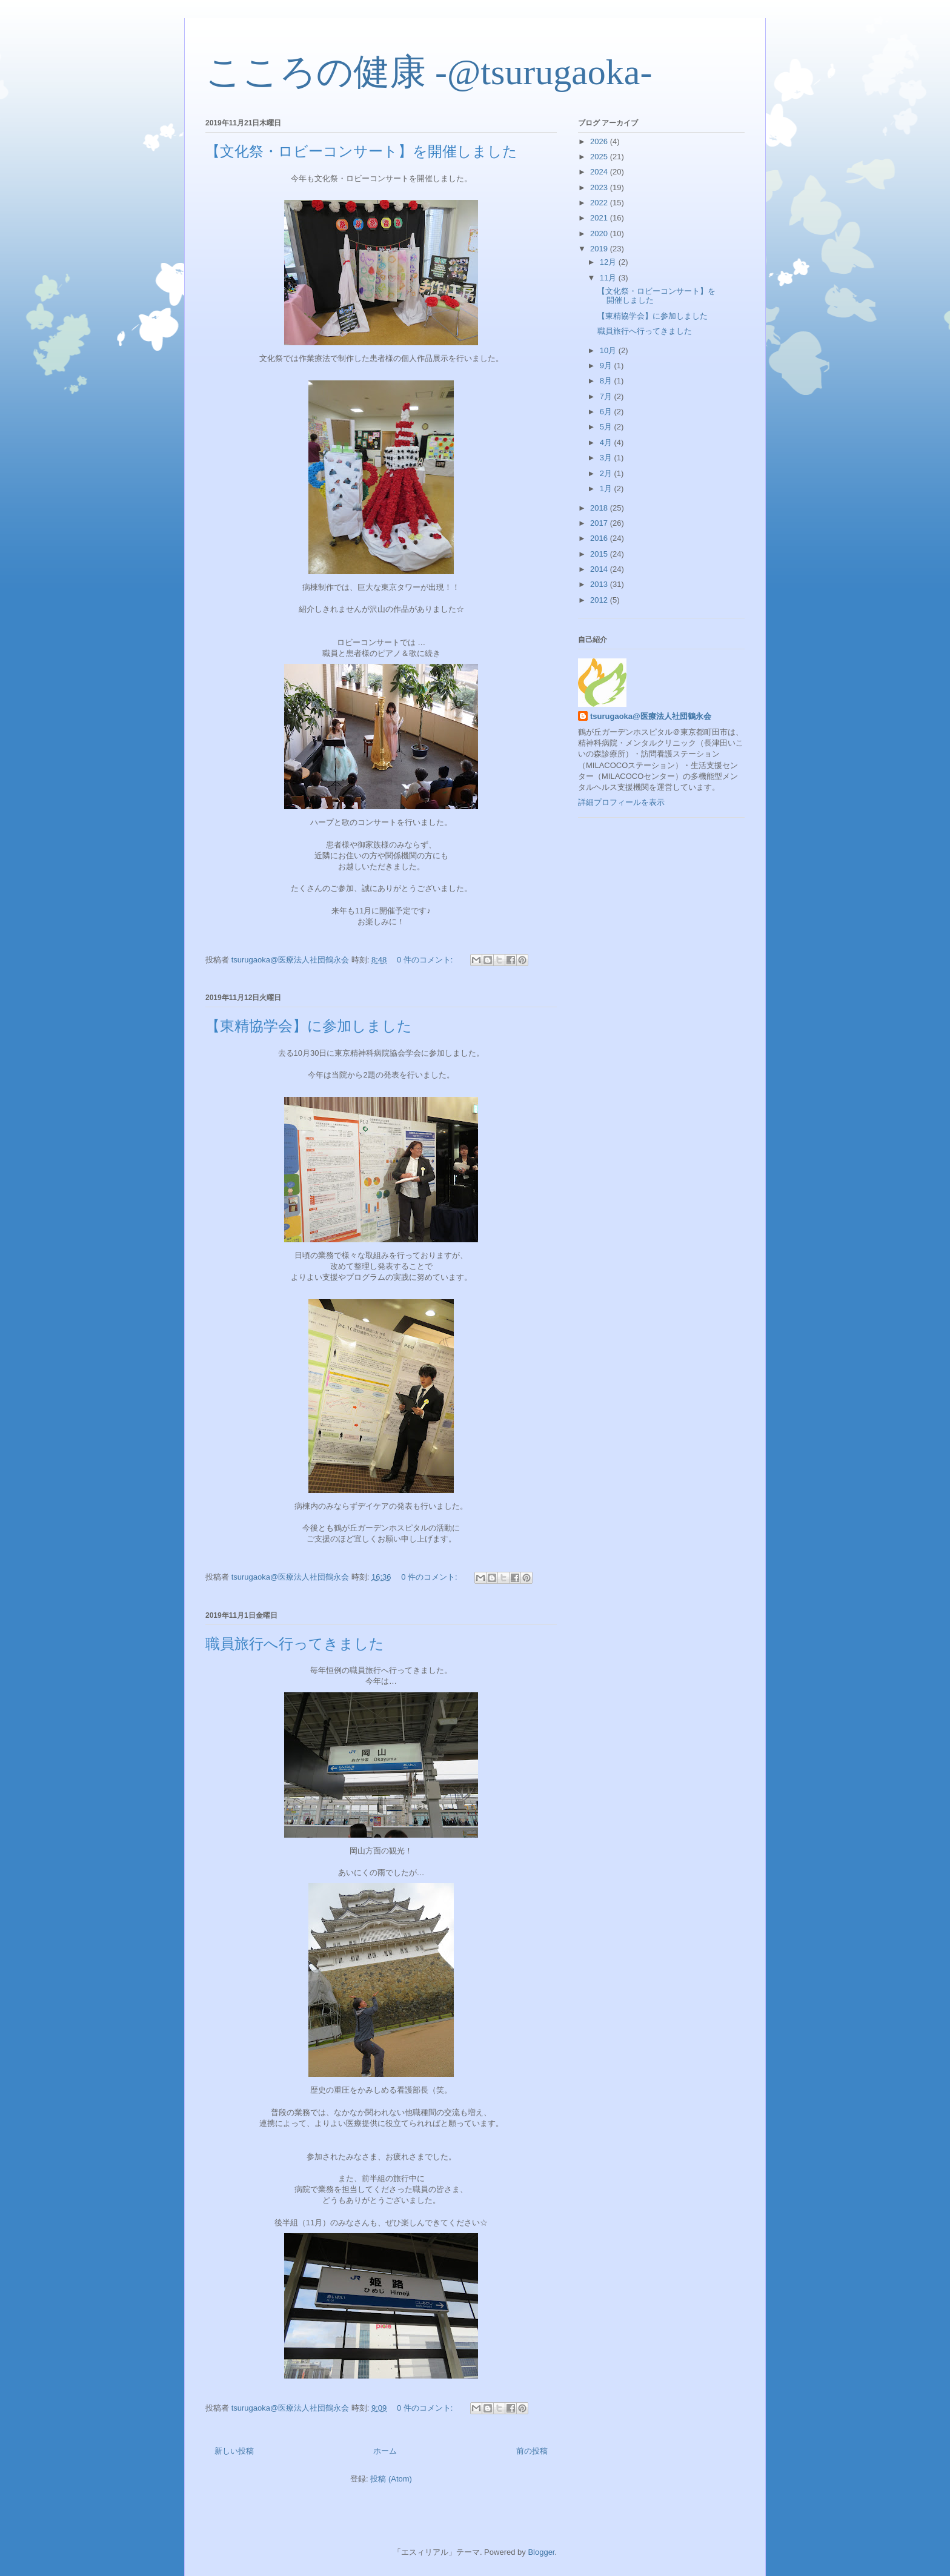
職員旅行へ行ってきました (294, 1644)
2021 (600, 217)
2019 (600, 248)
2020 (600, 233)
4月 (607, 442)
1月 (607, 488)
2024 (600, 171)
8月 (607, 380)
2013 (600, 584)
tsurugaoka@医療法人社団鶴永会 (650, 716)
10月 (609, 350)
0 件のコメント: (426, 959)
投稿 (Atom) (391, 2478)
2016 (600, 538)
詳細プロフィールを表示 (621, 802)
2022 (600, 202)
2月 (607, 473)
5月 (607, 426)
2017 (600, 523)
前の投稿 (532, 2450)
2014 (600, 569)
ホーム (385, 2450)
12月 (609, 262)
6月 (607, 411)
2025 (600, 156)
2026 (600, 141)
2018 (600, 507)
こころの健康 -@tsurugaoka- (428, 72)
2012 (600, 599)
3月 (607, 457)
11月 (609, 277)
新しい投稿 (234, 2450)
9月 (607, 365)
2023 (600, 187)
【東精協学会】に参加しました (308, 1026)
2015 (600, 553)
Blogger (541, 2552)
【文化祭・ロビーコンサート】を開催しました (361, 151)
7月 (607, 396)
